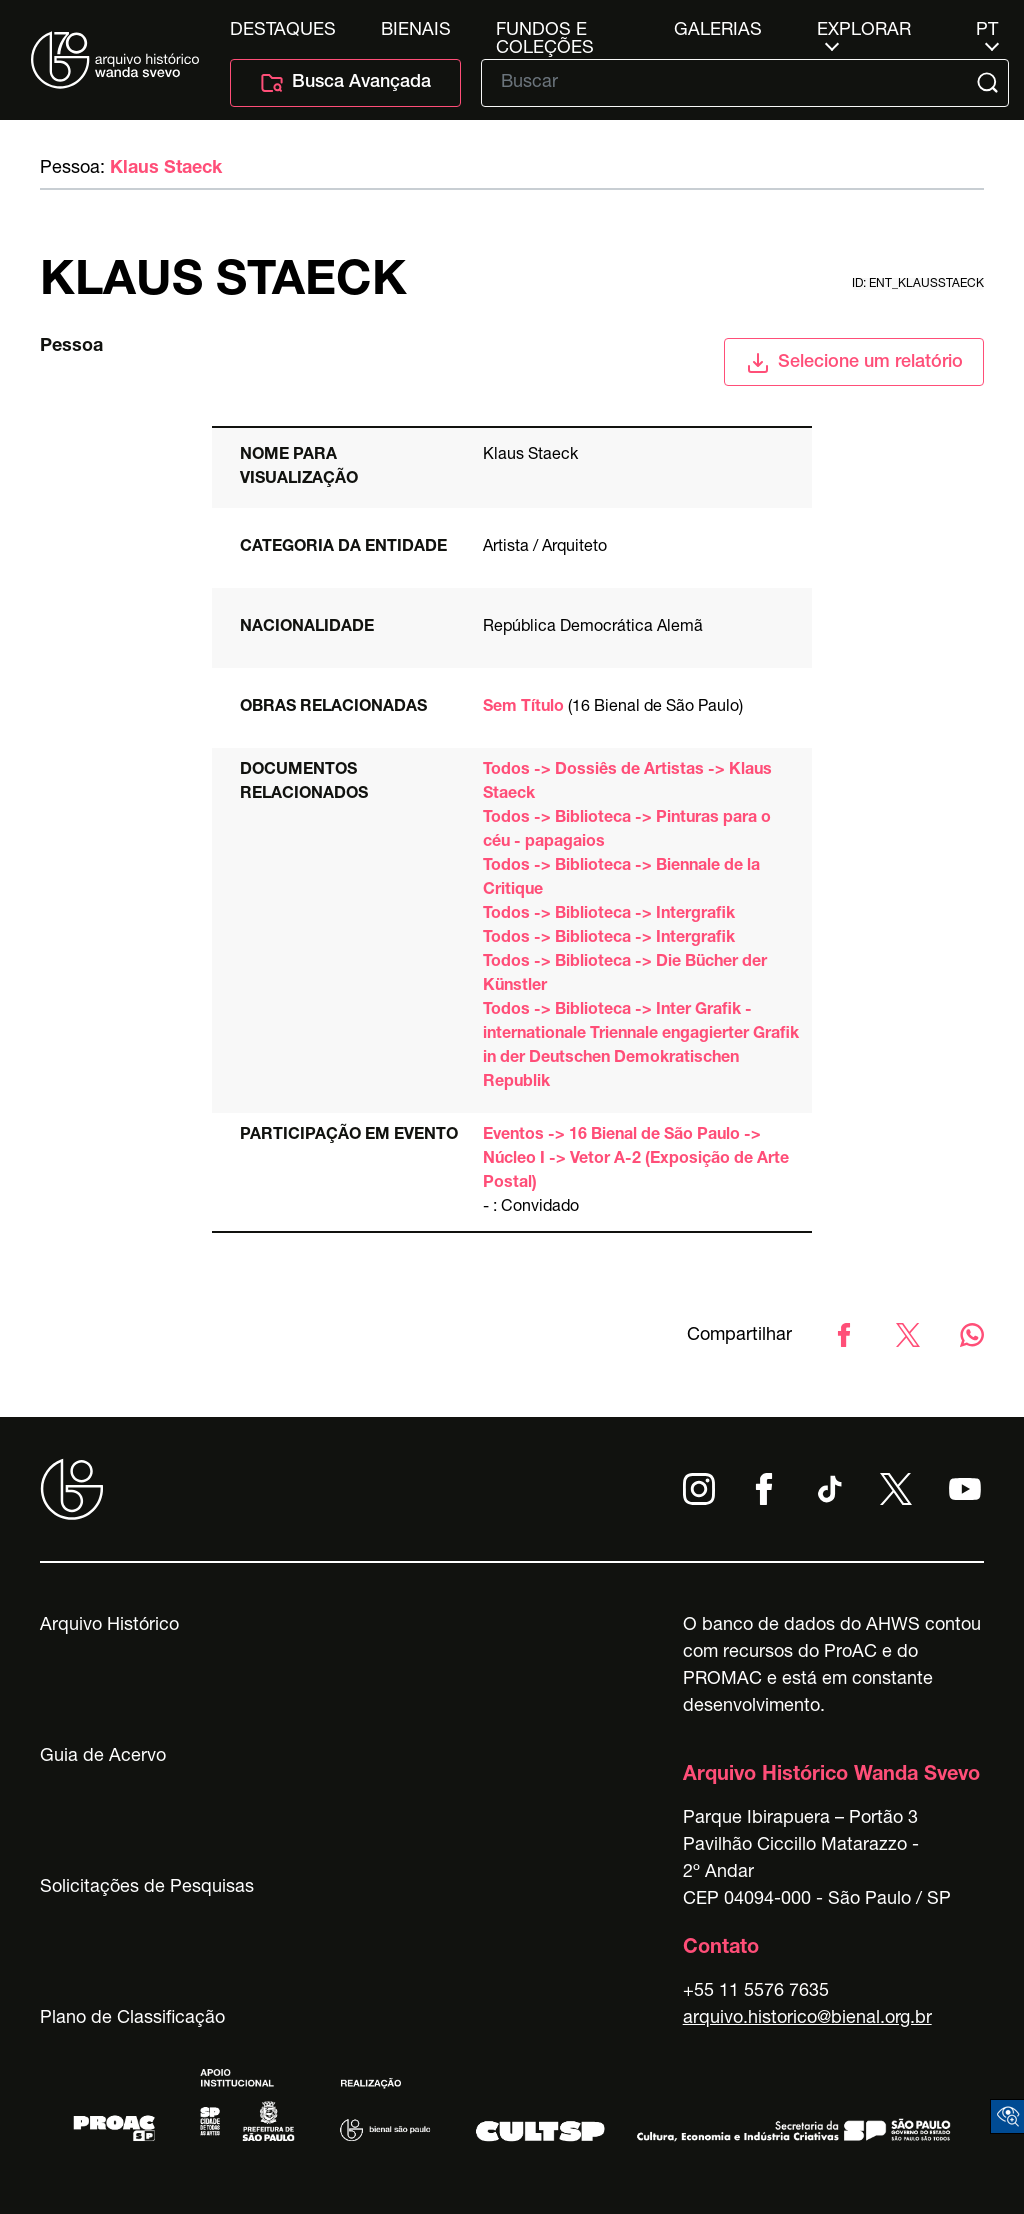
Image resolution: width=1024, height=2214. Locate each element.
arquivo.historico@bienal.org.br (807, 2019)
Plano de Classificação (132, 2019)
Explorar (864, 31)
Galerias (718, 31)
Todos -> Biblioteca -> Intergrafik (609, 915)
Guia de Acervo (103, 1757)
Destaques (283, 31)
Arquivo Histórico (109, 1626)
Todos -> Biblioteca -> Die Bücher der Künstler (625, 975)
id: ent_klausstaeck (918, 284)
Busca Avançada (345, 83)
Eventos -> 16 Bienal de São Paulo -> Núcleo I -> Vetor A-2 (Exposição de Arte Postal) (636, 1160)
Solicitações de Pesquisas (147, 1888)
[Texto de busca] (731, 83)
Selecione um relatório (854, 363)
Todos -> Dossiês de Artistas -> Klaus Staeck (627, 783)
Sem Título (523, 708)
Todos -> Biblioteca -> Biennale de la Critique (621, 879)
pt (987, 31)
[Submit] (989, 83)
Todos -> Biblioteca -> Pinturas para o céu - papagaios (627, 831)
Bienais (416, 31)
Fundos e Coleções (545, 31)
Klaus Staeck (166, 169)
